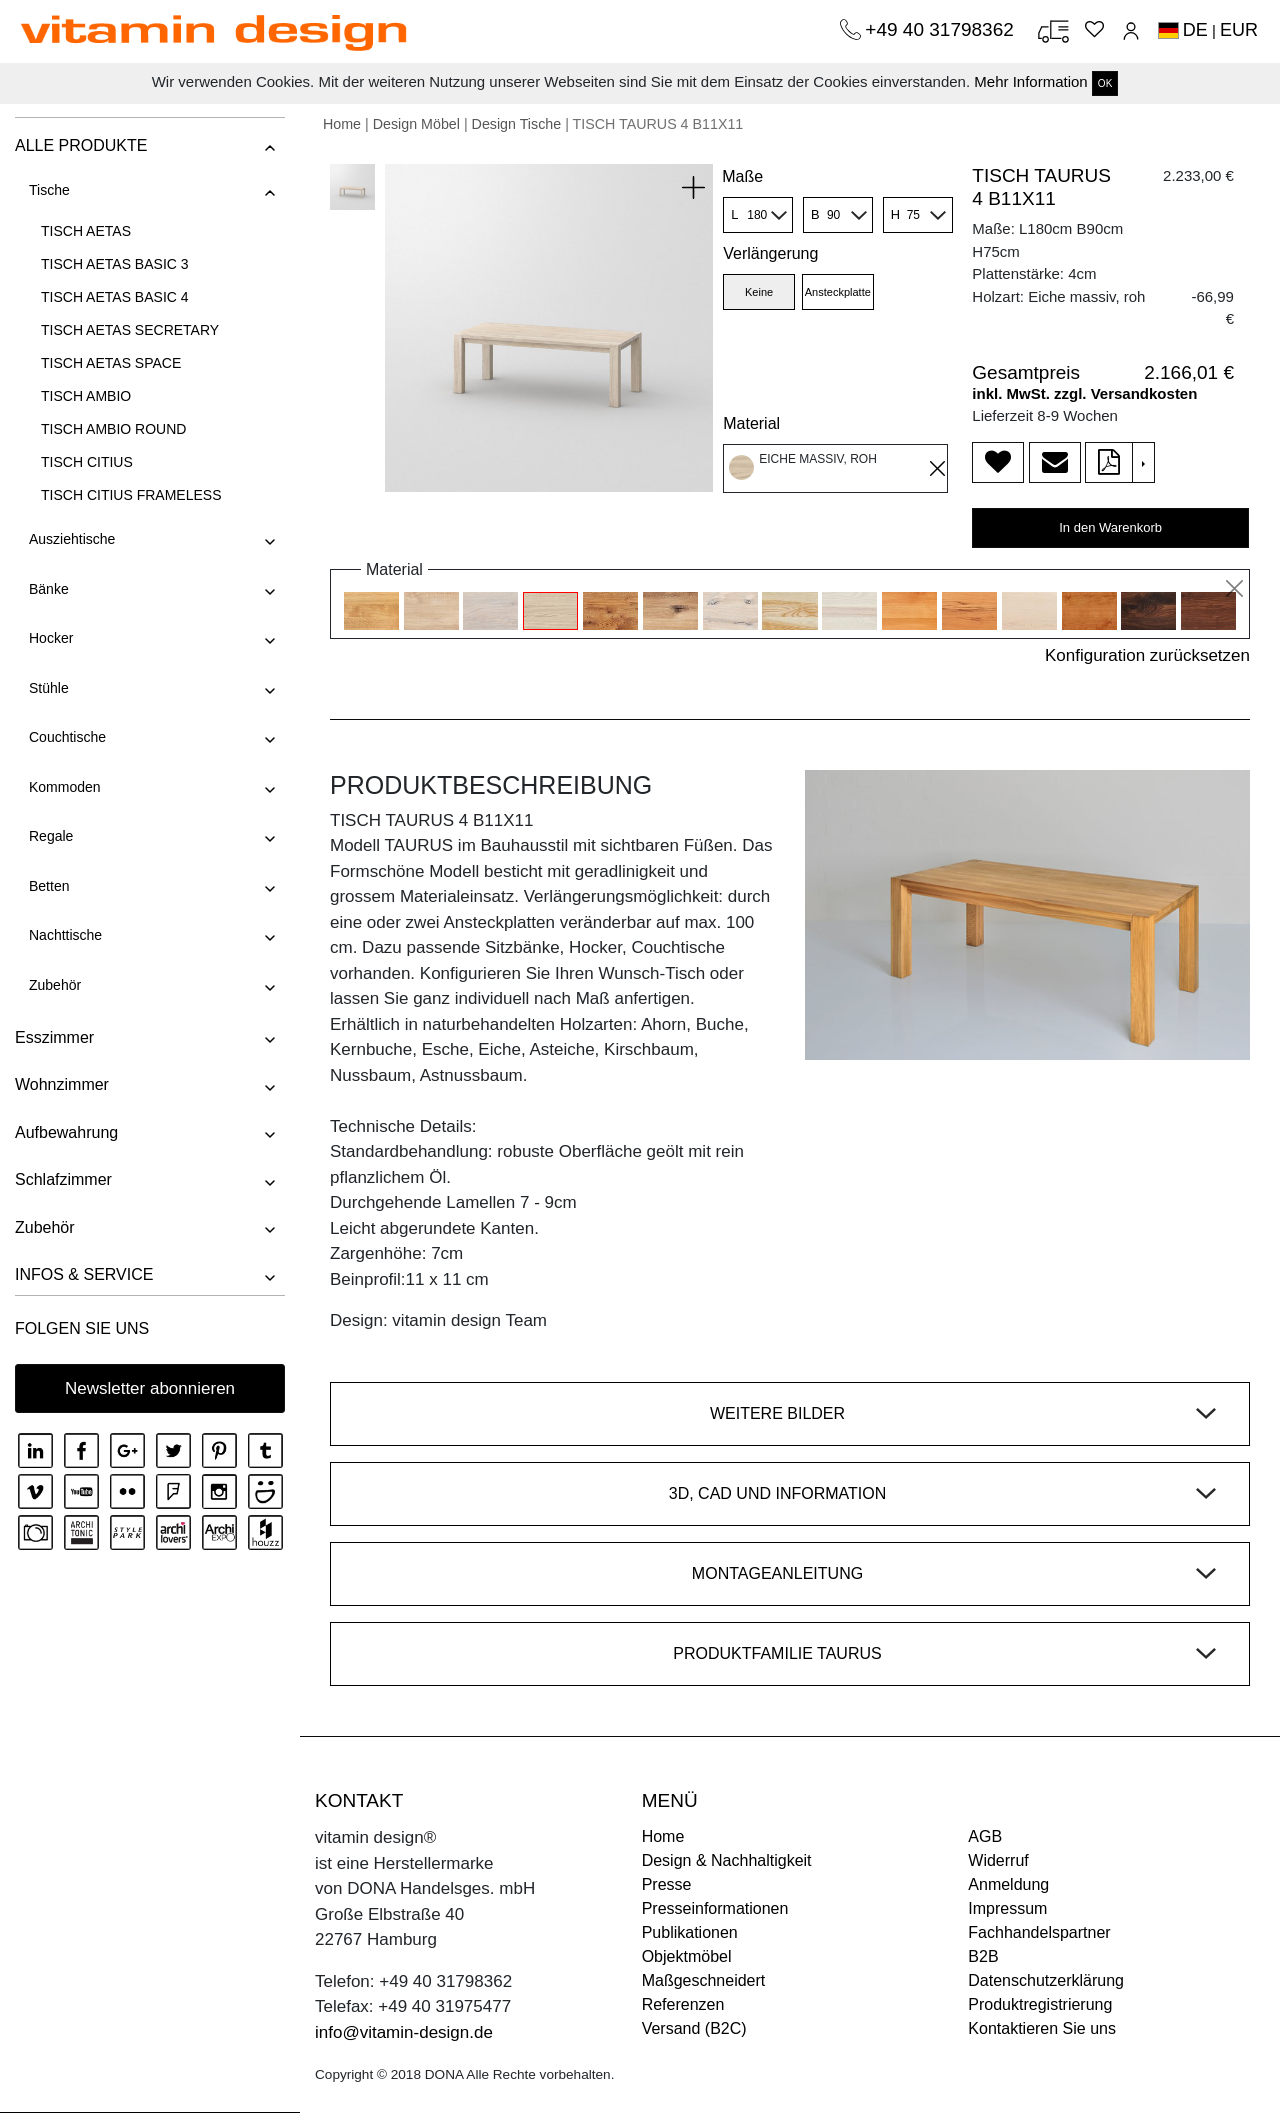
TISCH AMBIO (86, 396)
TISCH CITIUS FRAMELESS (131, 495)
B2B (983, 1956)
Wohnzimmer (62, 1084)
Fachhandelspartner (1039, 1932)
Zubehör (55, 985)
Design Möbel (416, 124)
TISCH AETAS (86, 231)
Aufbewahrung (66, 1132)
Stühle (49, 688)
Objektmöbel (687, 1956)
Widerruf (998, 1860)
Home (342, 124)
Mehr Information (1030, 81)
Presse (667, 1884)
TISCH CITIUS (87, 462)
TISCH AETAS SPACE (111, 363)
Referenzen (683, 2004)
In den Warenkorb (1110, 527)
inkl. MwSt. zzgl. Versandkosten (1084, 393)
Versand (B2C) (694, 2028)
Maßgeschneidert (704, 1980)
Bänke (49, 589)
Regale (51, 836)
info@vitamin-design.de (404, 2032)
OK (1105, 83)
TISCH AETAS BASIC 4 (115, 297)
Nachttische (65, 935)
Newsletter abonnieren (150, 1388)
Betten (49, 886)
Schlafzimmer (63, 1179)
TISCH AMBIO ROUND (113, 429)
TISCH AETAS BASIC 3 (115, 264)
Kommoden (65, 787)
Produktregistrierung (1040, 2004)
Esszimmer (54, 1037)
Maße (742, 176)
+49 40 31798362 (942, 29)
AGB (985, 1836)
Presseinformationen (715, 1908)
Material (751, 423)
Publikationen (690, 1932)
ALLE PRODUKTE (81, 145)
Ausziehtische (72, 539)
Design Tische (517, 124)
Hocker (51, 638)
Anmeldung (1008, 1884)
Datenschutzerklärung (1046, 1980)
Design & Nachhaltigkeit (727, 1860)
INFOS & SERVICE (84, 1274)
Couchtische (67, 737)
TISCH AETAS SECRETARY (130, 330)
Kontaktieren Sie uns (1042, 2028)
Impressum (1007, 1908)
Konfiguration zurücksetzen (1147, 655)
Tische (49, 190)
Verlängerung (770, 253)
